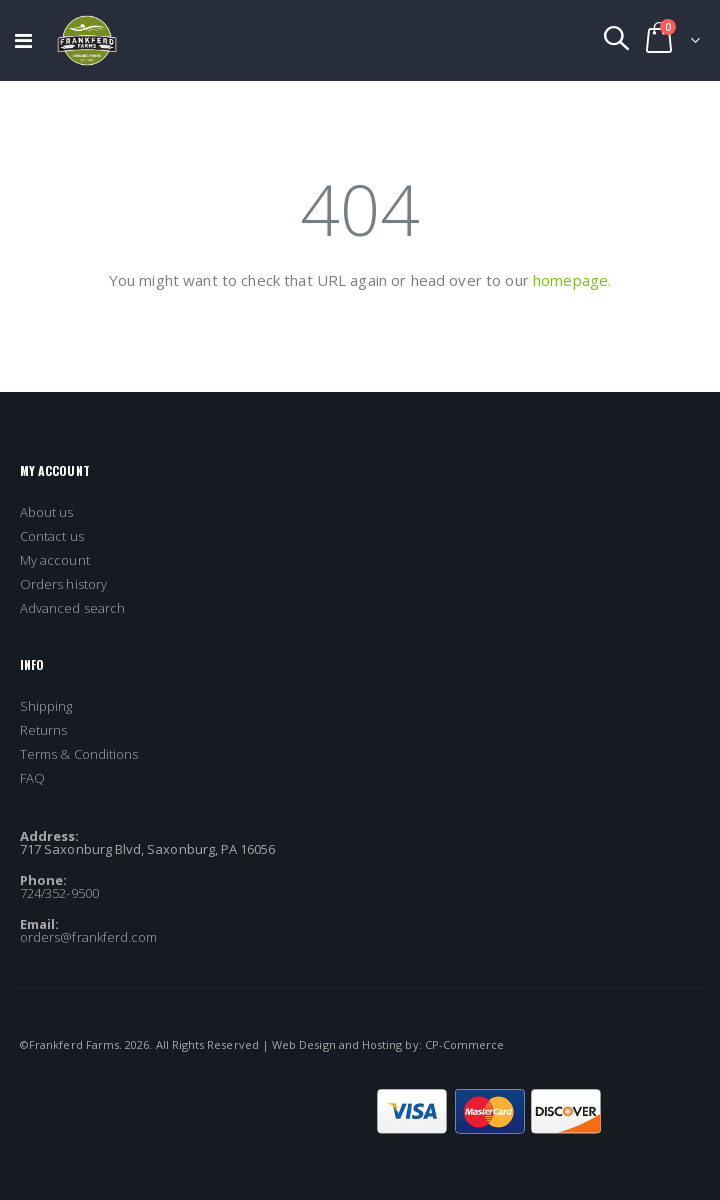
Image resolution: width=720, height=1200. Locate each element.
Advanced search (72, 608)
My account (55, 560)
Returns (43, 730)
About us (47, 512)
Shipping (46, 706)
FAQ (32, 778)
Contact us (52, 536)
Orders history (63, 584)
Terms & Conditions (79, 754)
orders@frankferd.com (88, 937)
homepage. (572, 280)
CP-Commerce (465, 1044)
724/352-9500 (59, 893)
